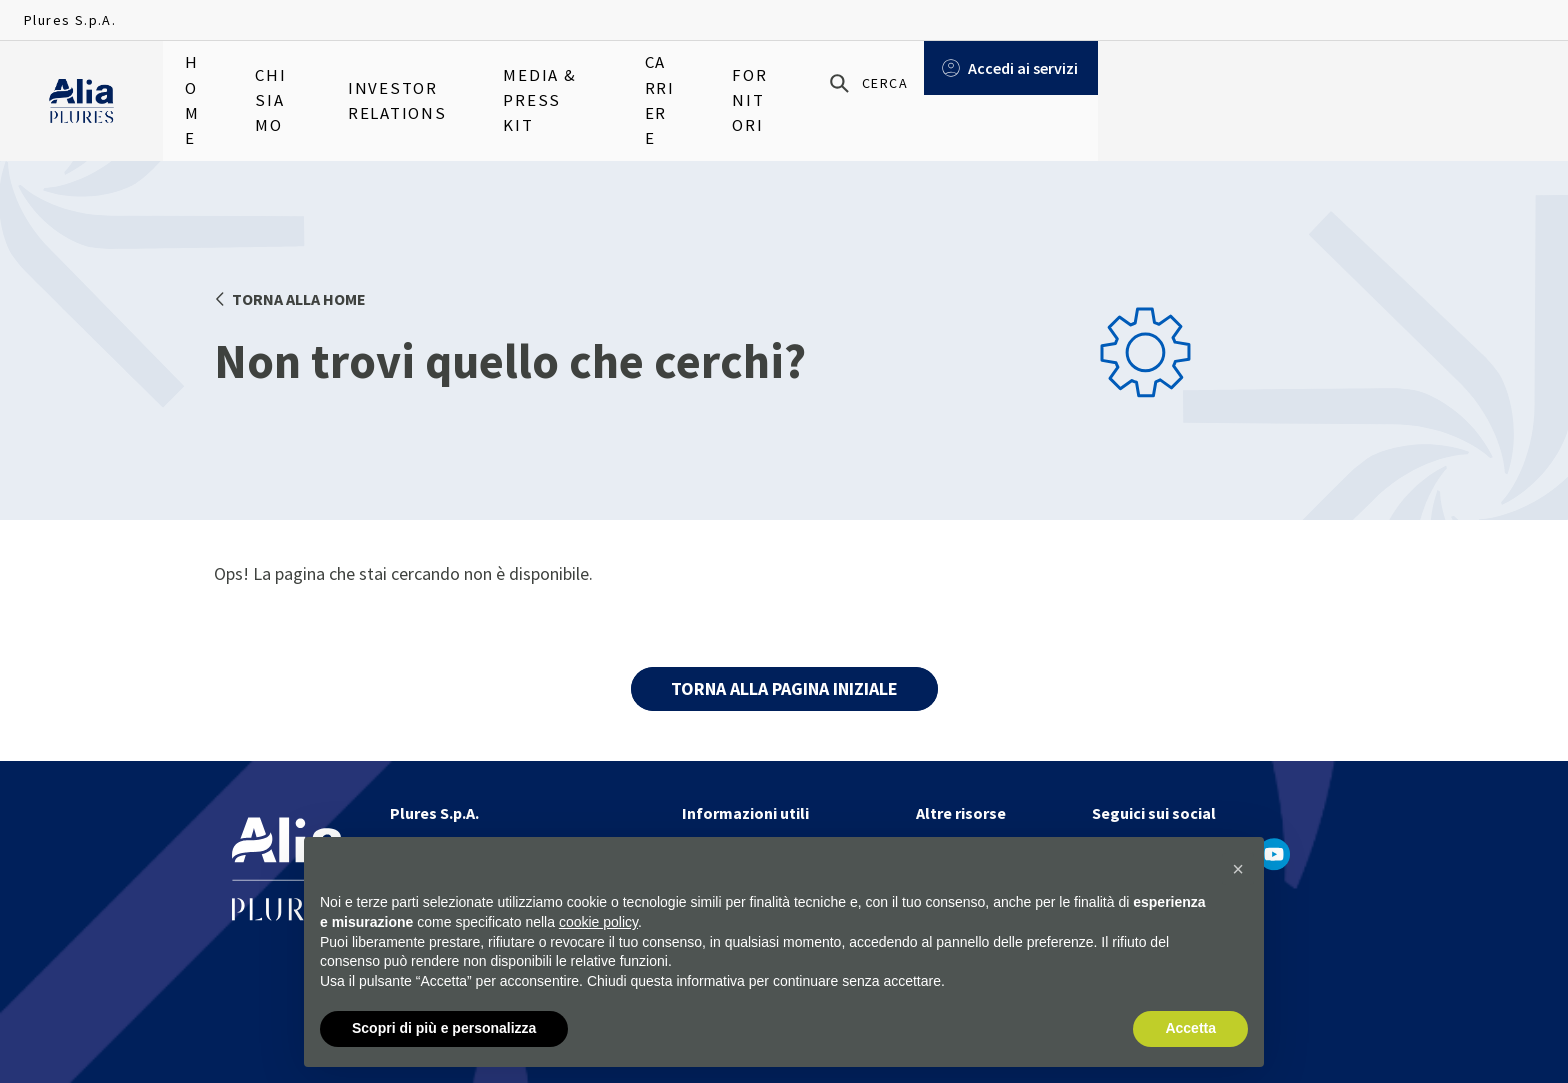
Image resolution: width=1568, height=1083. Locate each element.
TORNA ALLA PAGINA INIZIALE (784, 688)
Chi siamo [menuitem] (301, 80)
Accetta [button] (1190, 1028)
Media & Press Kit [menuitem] (634, 80)
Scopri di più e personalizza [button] (444, 1028)
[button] (1238, 869)
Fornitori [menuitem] (888, 80)
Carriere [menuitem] (776, 80)
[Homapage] (81, 81)
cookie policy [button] (598, 922)
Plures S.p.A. (70, 20)
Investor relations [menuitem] (452, 80)
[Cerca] (1317, 80)
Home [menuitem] (203, 80)
